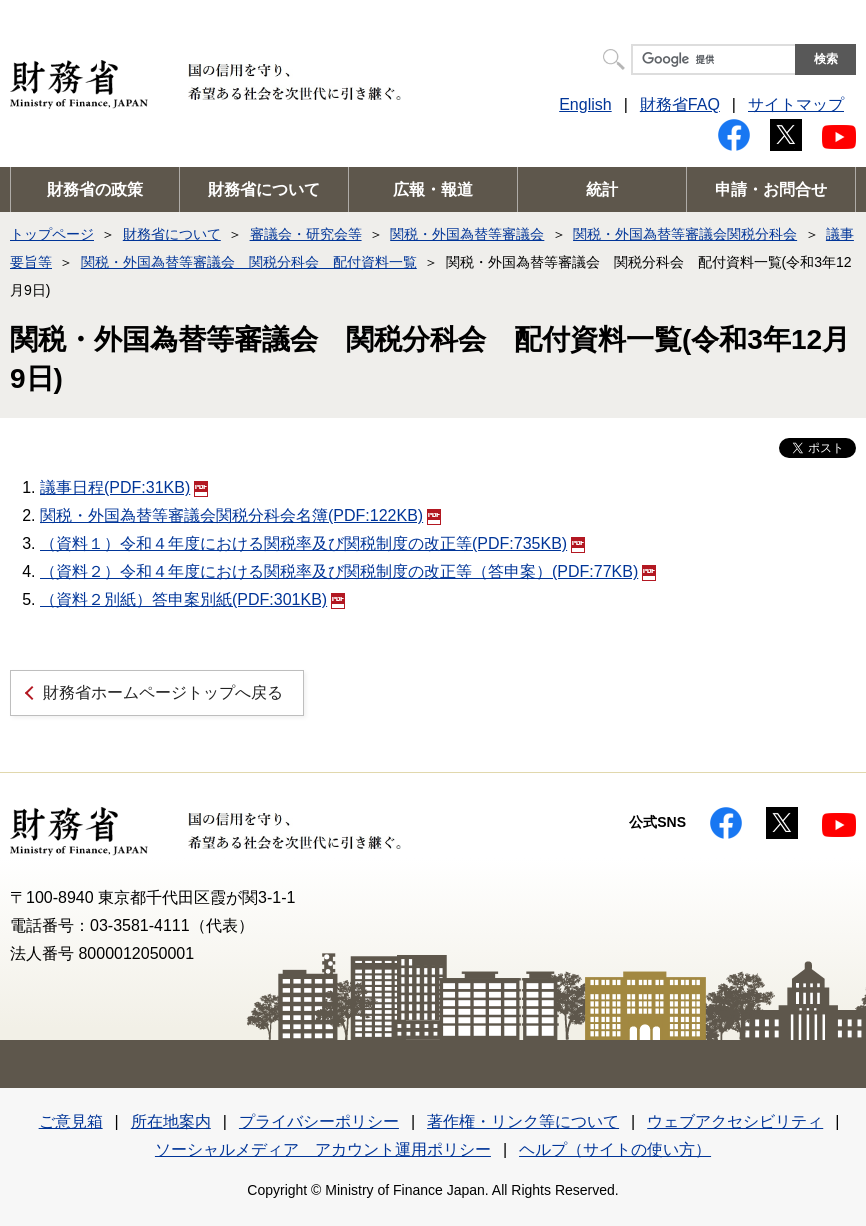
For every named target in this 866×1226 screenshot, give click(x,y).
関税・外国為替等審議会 (467, 234)
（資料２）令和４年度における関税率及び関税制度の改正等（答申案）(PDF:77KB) (348, 571)
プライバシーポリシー (319, 1121)
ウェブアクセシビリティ (735, 1121)
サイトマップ (796, 104)
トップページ (52, 234)
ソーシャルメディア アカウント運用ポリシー (323, 1149)
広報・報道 (433, 189)
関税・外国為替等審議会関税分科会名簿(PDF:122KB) (240, 515)
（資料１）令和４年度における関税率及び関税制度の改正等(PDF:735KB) (312, 543)
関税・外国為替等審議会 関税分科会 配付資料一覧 (249, 262)
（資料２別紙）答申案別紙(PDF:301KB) (192, 599)
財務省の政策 (95, 189)
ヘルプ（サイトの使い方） (615, 1149)
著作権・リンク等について (523, 1121)
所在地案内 (171, 1121)
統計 (602, 189)
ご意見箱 (71, 1121)
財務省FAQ (680, 104)
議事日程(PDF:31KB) (124, 487)
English (585, 104)
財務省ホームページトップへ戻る (163, 692)
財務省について (264, 189)
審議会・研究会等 (306, 234)
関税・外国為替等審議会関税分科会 (685, 234)
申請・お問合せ (771, 189)
